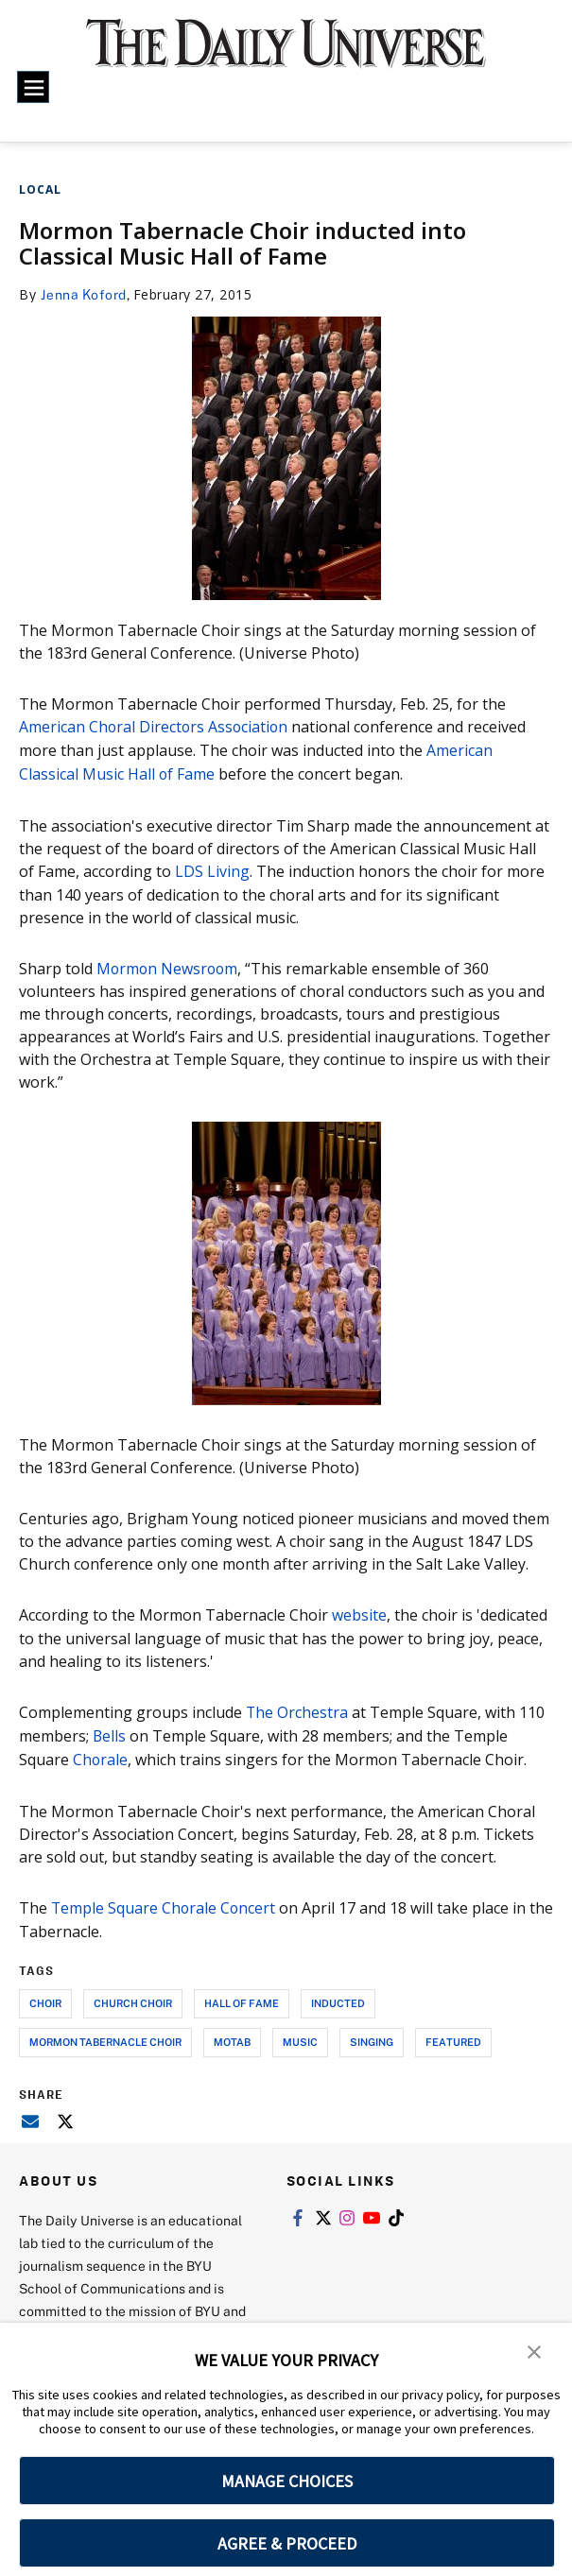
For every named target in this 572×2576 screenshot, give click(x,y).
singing (371, 2034)
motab (232, 2034)
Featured (453, 2034)
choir (45, 1995)
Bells (110, 1730)
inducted (338, 1995)
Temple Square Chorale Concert (164, 1900)
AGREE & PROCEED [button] (286, 2543)
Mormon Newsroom (168, 964)
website (359, 1611)
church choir (133, 1995)
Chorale (101, 1753)
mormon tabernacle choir (105, 2034)
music (300, 2034)
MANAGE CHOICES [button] (287, 2481)
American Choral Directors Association (155, 726)
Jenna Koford (84, 294)
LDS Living (210, 868)
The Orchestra (297, 1707)
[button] (534, 2350)
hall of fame (241, 1995)
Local (40, 189)
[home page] (286, 54)
